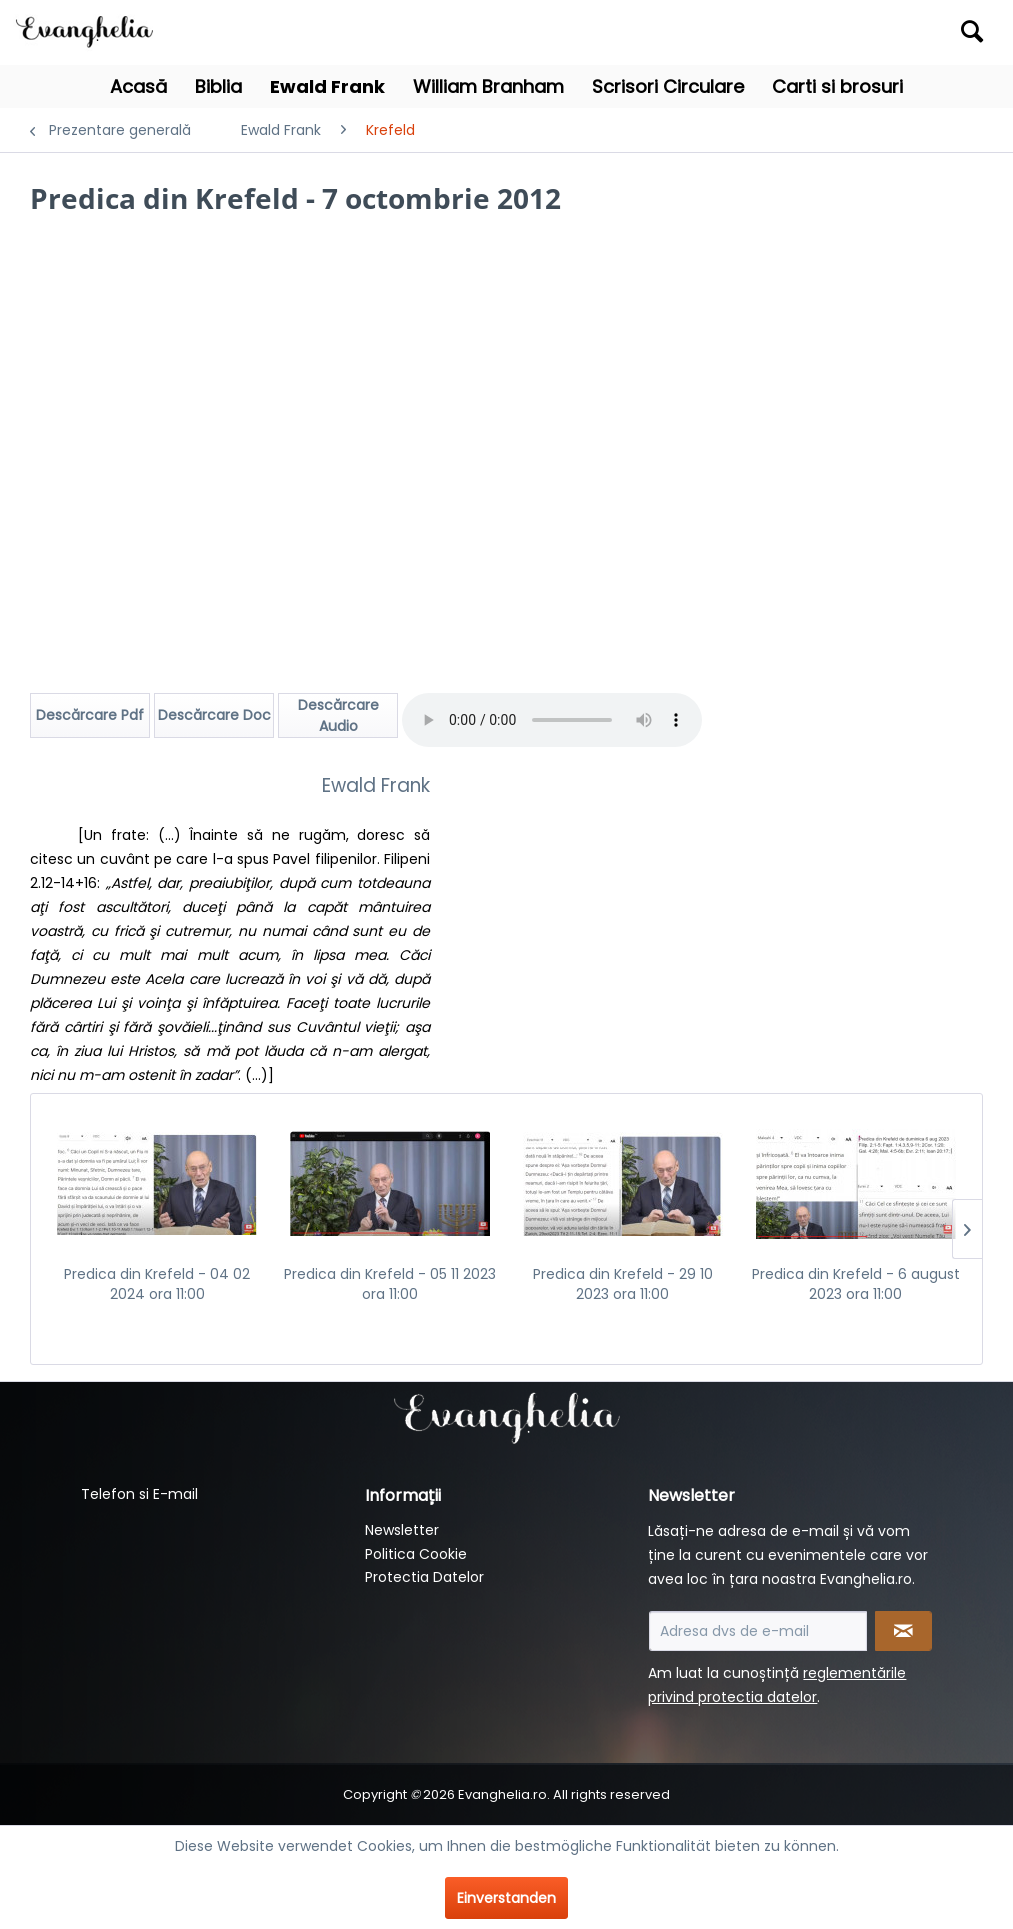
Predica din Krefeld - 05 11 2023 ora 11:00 (390, 1284)
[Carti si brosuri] (837, 86)
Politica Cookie (416, 1554)
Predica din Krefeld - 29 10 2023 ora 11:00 (623, 1284)
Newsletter (402, 1530)
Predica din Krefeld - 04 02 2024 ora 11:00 (157, 1284)
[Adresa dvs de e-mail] (758, 1631)
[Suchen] (972, 31)
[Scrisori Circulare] (668, 86)
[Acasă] (138, 86)
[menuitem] (871, 32)
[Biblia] (218, 86)
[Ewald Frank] (327, 86)
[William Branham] (488, 86)
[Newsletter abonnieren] (903, 1631)
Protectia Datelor (424, 1577)
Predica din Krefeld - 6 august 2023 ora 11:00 (856, 1284)
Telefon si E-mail (139, 1494)
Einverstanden (506, 1898)
